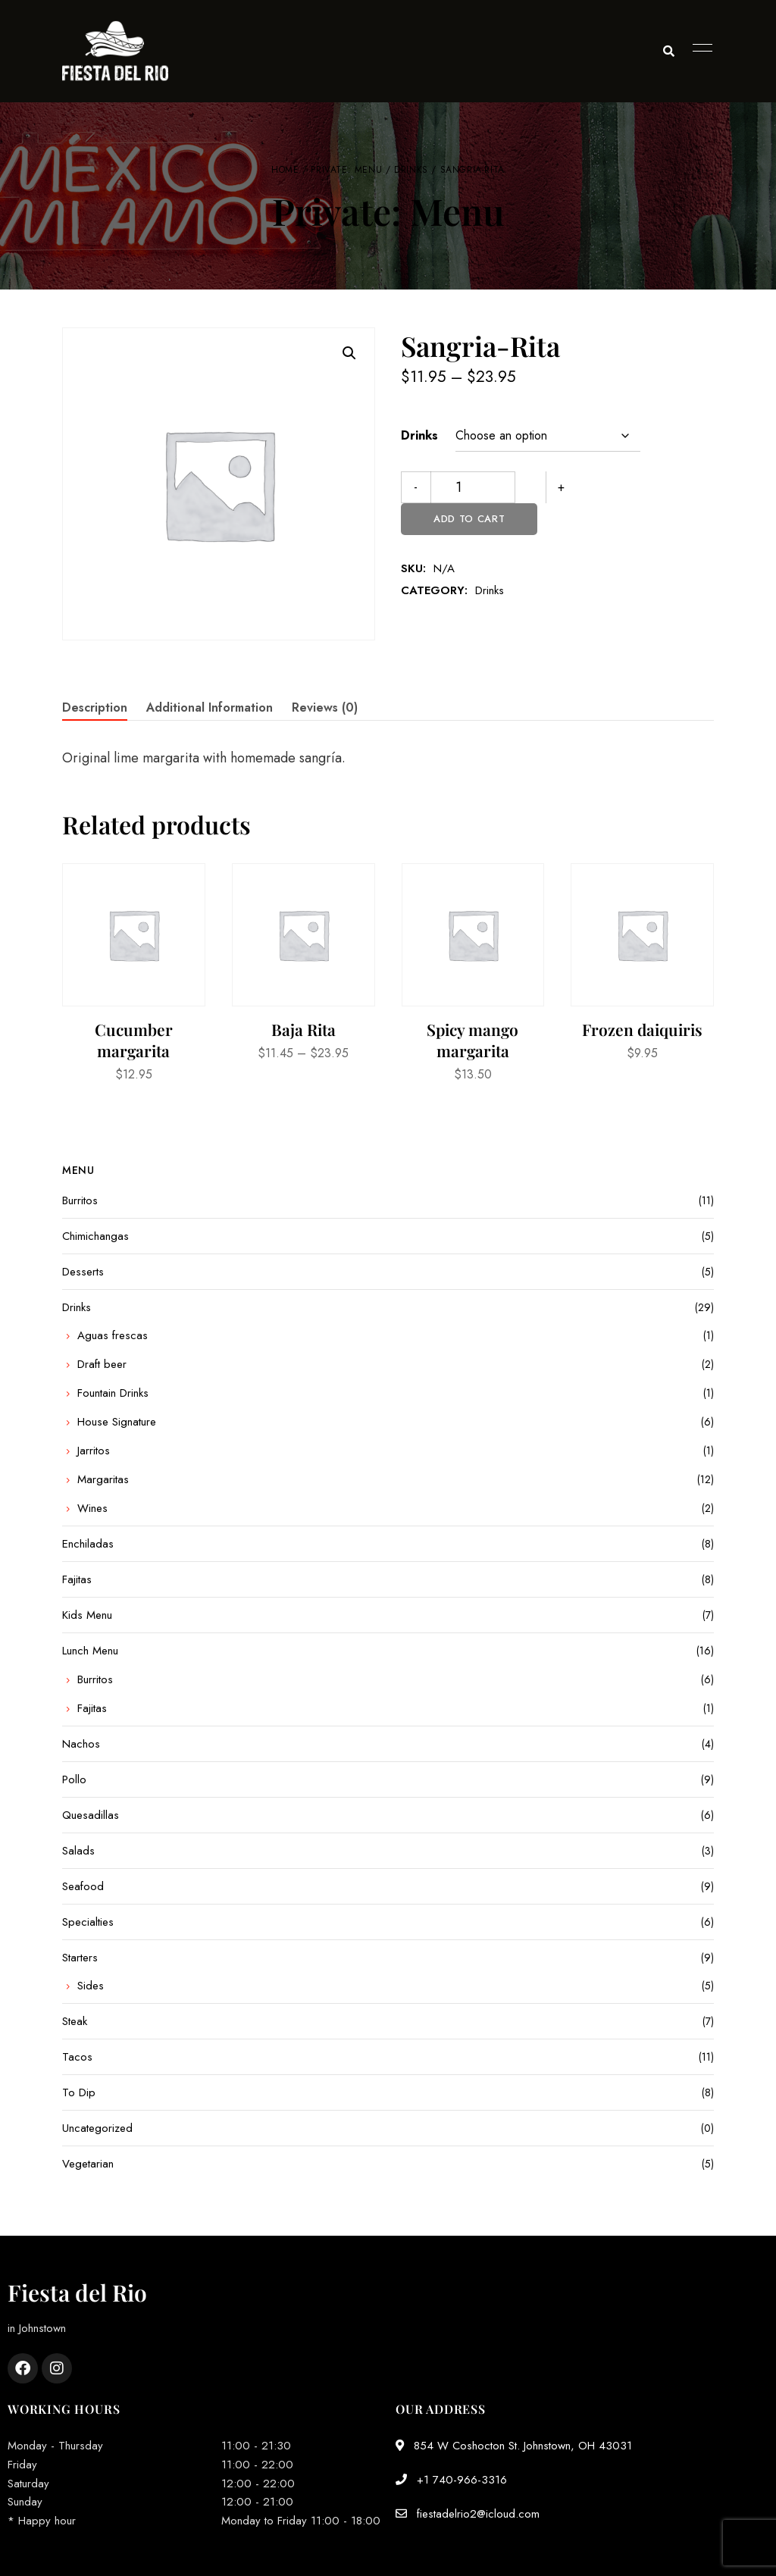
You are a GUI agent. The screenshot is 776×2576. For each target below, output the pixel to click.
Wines (92, 1508)
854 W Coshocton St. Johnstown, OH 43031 (514, 2445)
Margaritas (103, 1479)
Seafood (83, 1886)
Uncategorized (97, 2128)
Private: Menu (346, 170)
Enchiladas (88, 1543)
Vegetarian (88, 2163)
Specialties (88, 1922)
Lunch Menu (90, 1650)
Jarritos (93, 1450)
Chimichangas (95, 1236)
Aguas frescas (112, 1335)
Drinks (411, 170)
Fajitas (77, 1579)
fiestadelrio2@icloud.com (468, 2514)
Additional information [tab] (209, 707)
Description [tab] (94, 707)
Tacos (77, 2057)
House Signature (116, 1421)
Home (285, 170)
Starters (80, 1957)
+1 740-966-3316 (451, 2479)
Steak (74, 2021)
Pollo (74, 1779)
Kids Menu (87, 1615)
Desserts (83, 1271)
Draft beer (102, 1364)
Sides (90, 1985)
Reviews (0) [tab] (325, 707)
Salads (78, 1850)
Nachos (81, 1744)
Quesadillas (90, 1815)
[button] (349, 353)
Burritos (80, 1200)
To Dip (78, 2092)
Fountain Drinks (113, 1393)
